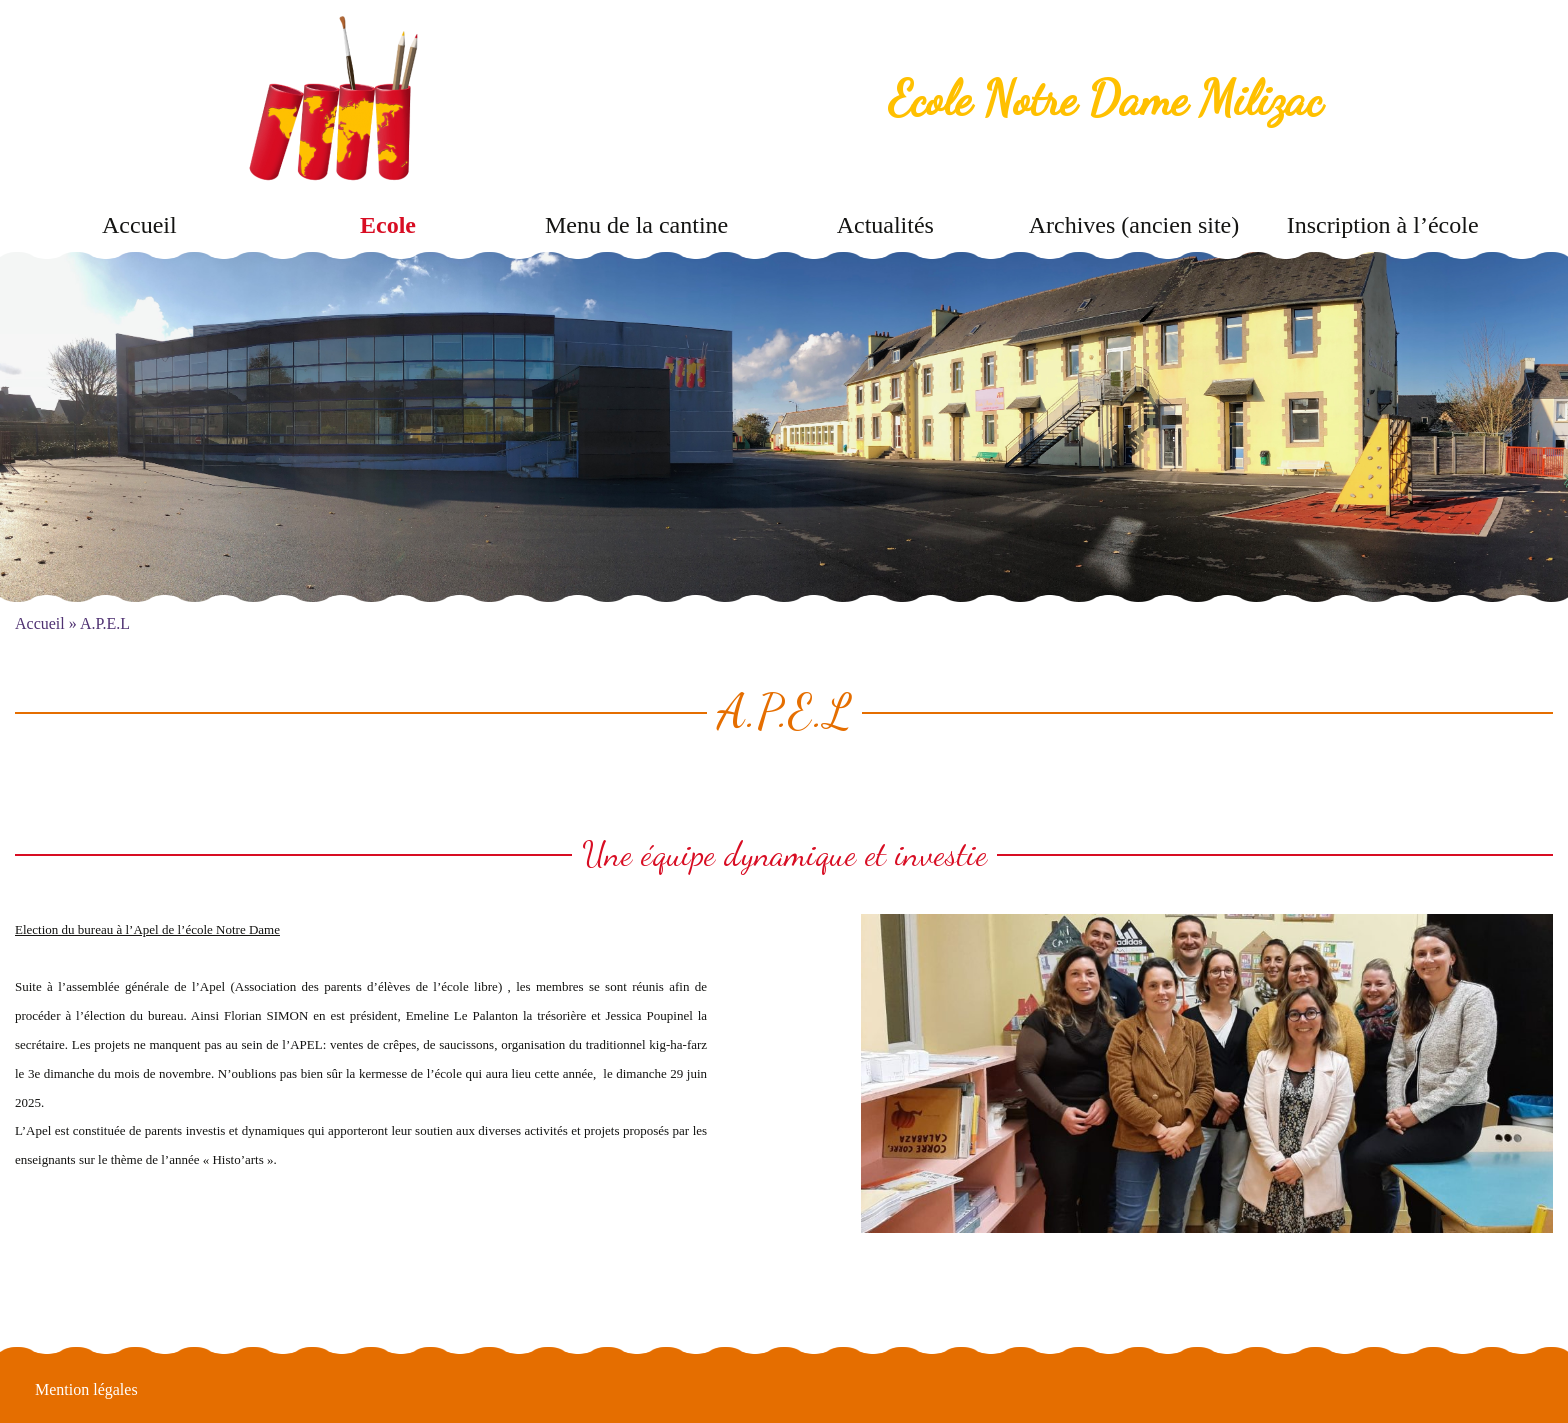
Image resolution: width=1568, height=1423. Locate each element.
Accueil (139, 225)
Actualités (885, 225)
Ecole (388, 225)
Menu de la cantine (636, 225)
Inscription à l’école (1383, 225)
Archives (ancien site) (1134, 225)
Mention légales (86, 1389)
